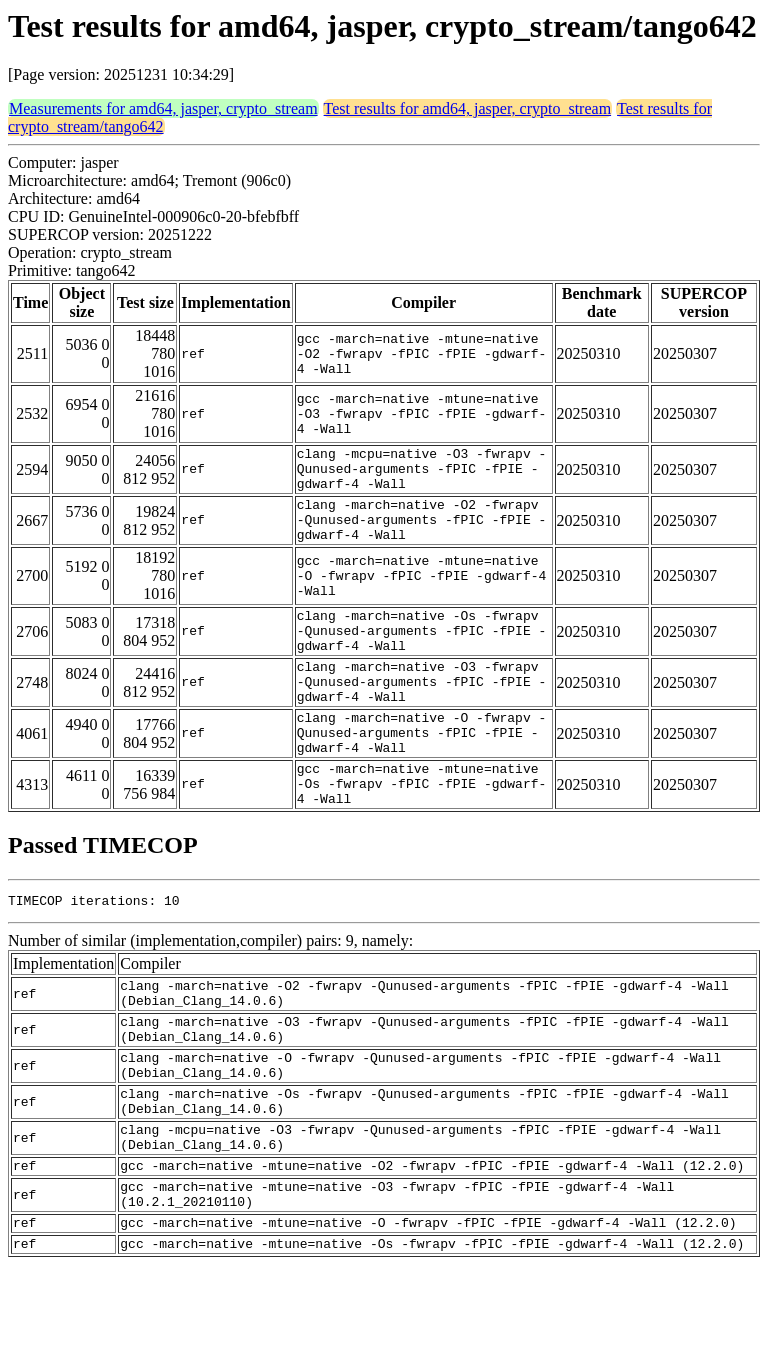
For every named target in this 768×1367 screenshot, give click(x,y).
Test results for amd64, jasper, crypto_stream (468, 108)
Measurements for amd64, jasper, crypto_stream (163, 108)
